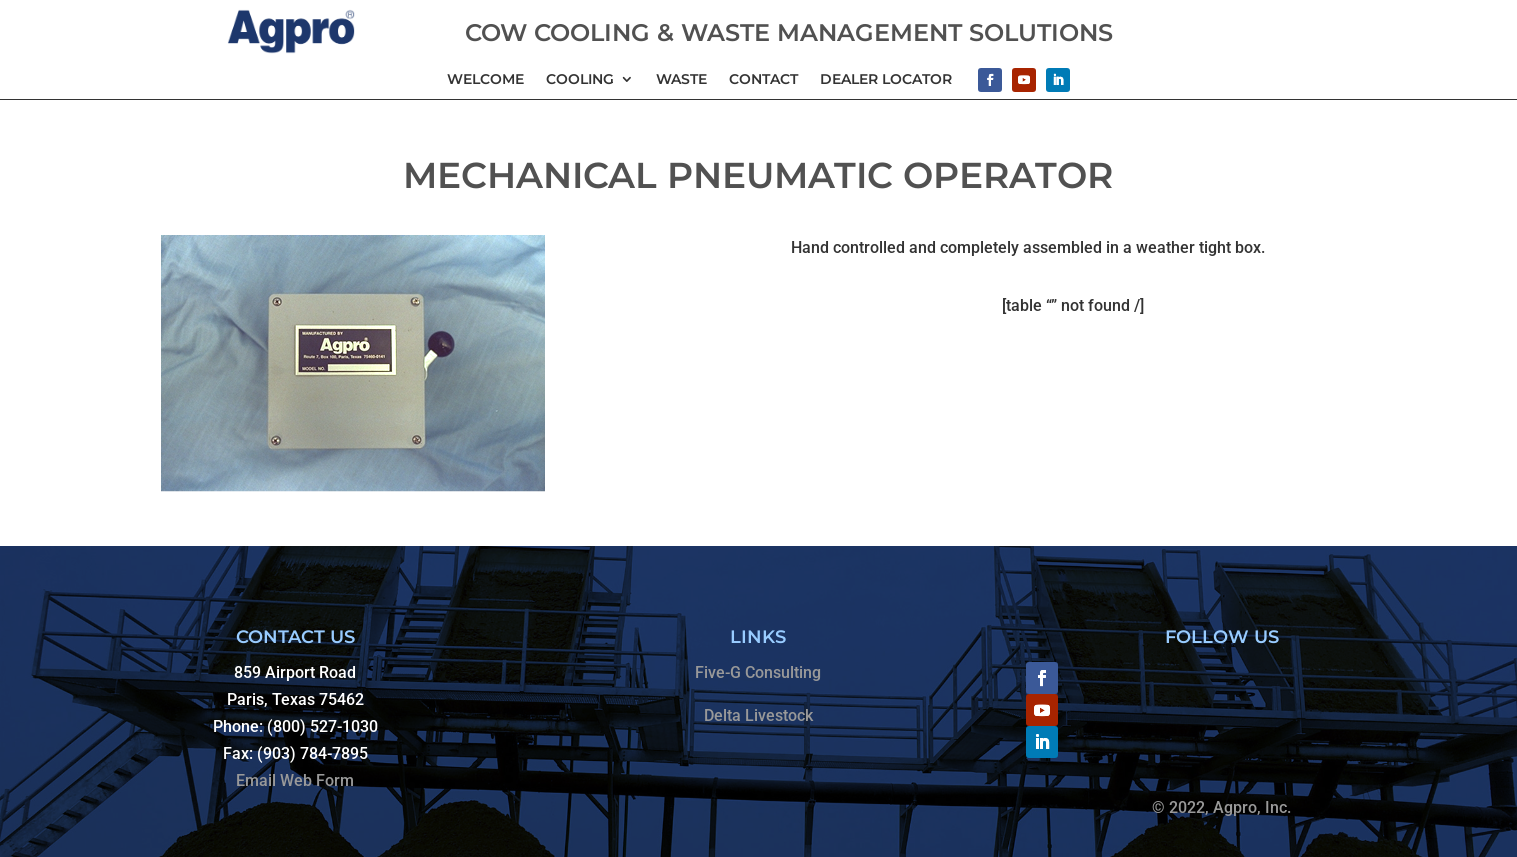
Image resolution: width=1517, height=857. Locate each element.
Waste (681, 79)
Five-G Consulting (758, 672)
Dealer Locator (886, 79)
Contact (763, 79)
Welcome (485, 79)
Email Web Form (295, 780)
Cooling (580, 79)
